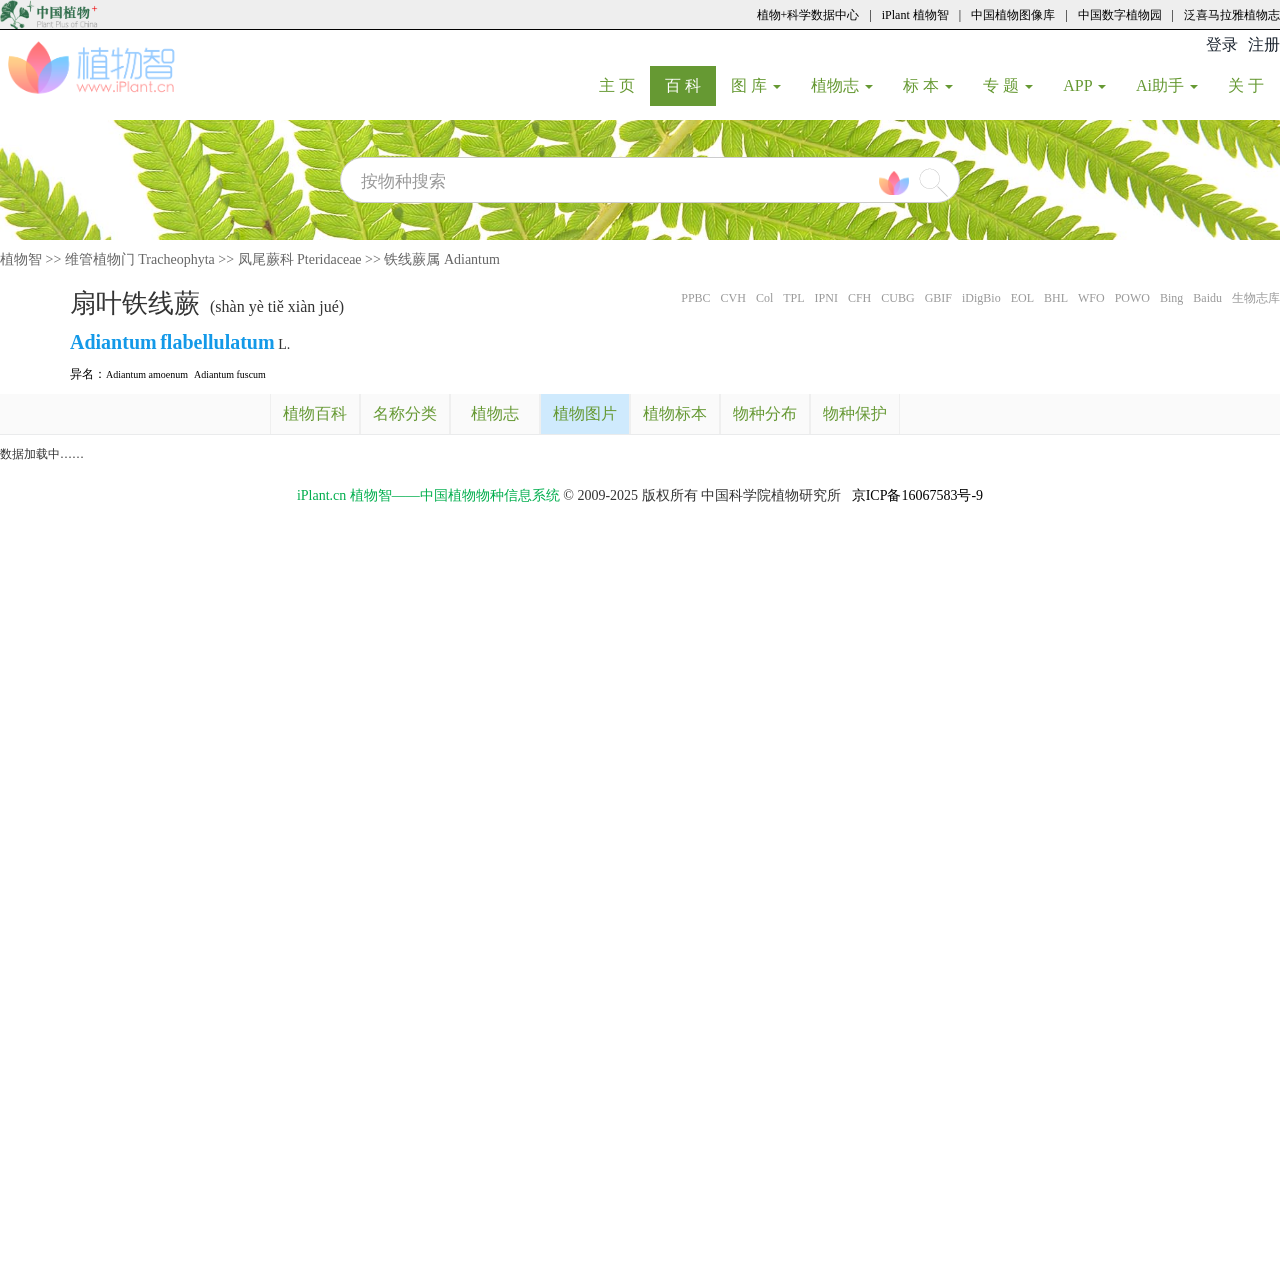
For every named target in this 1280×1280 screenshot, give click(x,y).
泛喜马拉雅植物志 (1232, 15)
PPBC (695, 298)
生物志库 (1256, 298)
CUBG (897, 298)
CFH (859, 298)
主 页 (624, 85)
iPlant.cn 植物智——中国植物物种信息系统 (428, 495)
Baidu (1207, 298)
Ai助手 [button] (1167, 85)
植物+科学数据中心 (808, 15)
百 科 (690, 85)
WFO (1091, 298)
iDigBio (981, 298)
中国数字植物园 (1120, 15)
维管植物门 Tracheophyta (140, 259)
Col (764, 298)
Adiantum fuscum (230, 374)
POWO (1132, 298)
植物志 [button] (842, 85)
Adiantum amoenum (147, 374)
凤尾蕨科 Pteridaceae (300, 259)
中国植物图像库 (1013, 15)
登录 (1222, 44)
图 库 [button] (756, 85)
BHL (1056, 298)
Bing (1171, 298)
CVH (733, 298)
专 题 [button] (1008, 85)
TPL (793, 298)
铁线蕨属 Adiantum (442, 259)
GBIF (938, 298)
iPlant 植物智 (915, 15)
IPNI (826, 298)
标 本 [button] (928, 85)
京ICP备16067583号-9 (917, 495)
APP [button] (1084, 85)
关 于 (1253, 85)
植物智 (21, 259)
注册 (1264, 44)
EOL (1022, 298)
